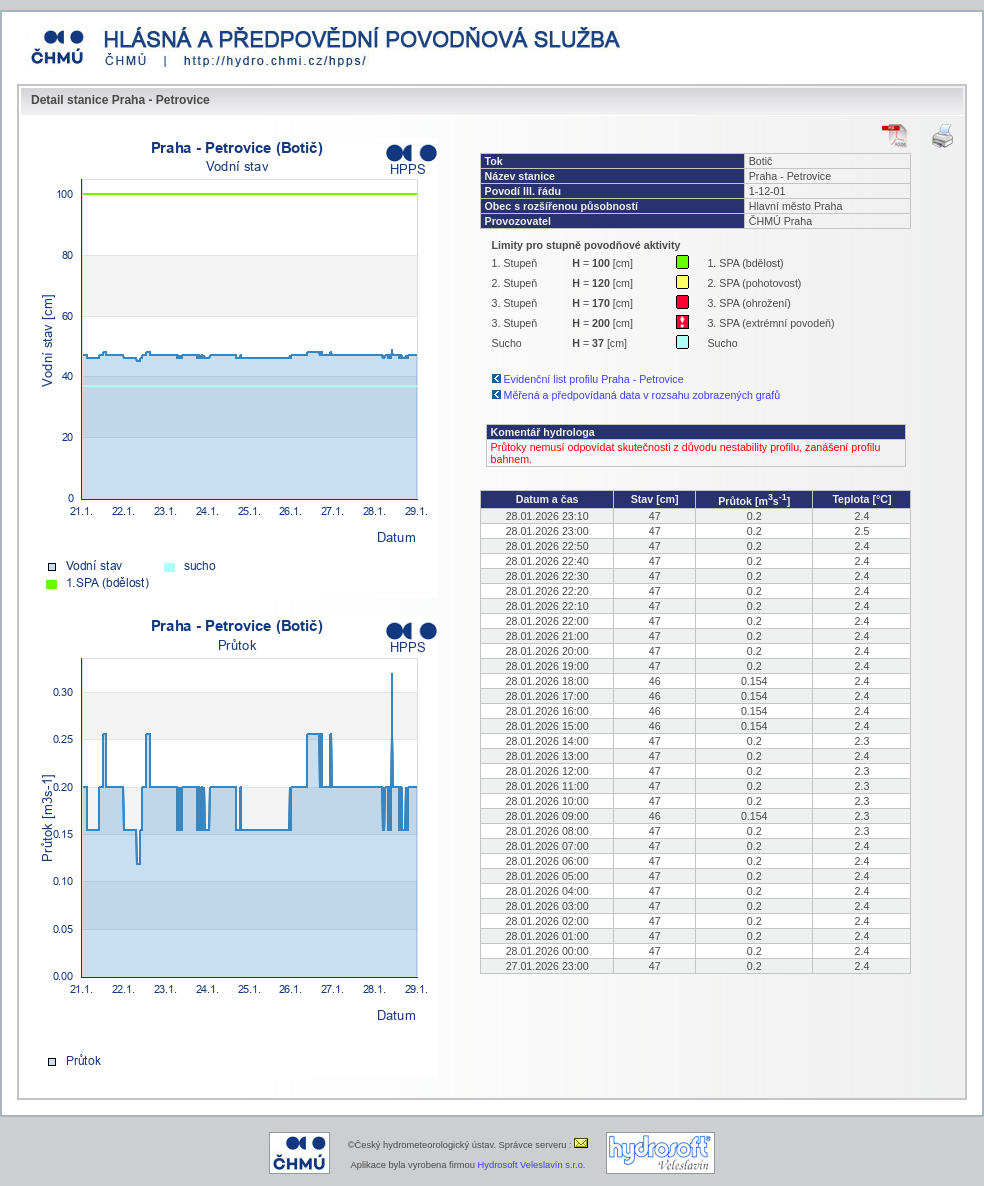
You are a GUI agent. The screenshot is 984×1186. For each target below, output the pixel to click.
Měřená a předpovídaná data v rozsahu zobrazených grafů (642, 395)
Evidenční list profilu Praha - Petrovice (594, 379)
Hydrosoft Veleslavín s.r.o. (532, 1165)
